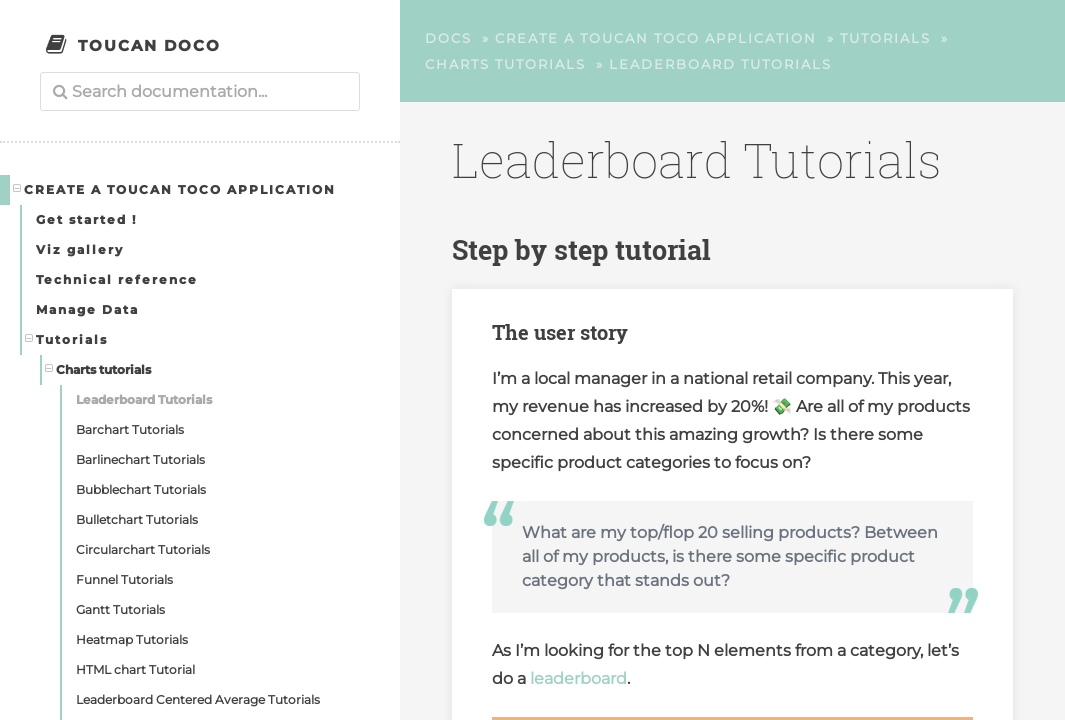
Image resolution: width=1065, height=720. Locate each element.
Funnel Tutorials (124, 579)
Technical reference (117, 279)
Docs (448, 38)
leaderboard (578, 678)
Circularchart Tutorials (143, 549)
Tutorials (67, 339)
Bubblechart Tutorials (141, 489)
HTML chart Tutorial (135, 669)
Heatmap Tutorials (132, 639)
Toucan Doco (149, 45)
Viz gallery (80, 249)
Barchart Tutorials (130, 429)
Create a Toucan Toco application (175, 189)
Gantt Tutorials (120, 609)
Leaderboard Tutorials (144, 399)
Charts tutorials (98, 369)
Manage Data (87, 309)
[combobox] (200, 91)
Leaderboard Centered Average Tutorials (198, 699)
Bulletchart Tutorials (137, 519)
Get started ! (86, 219)
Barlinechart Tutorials (140, 459)
